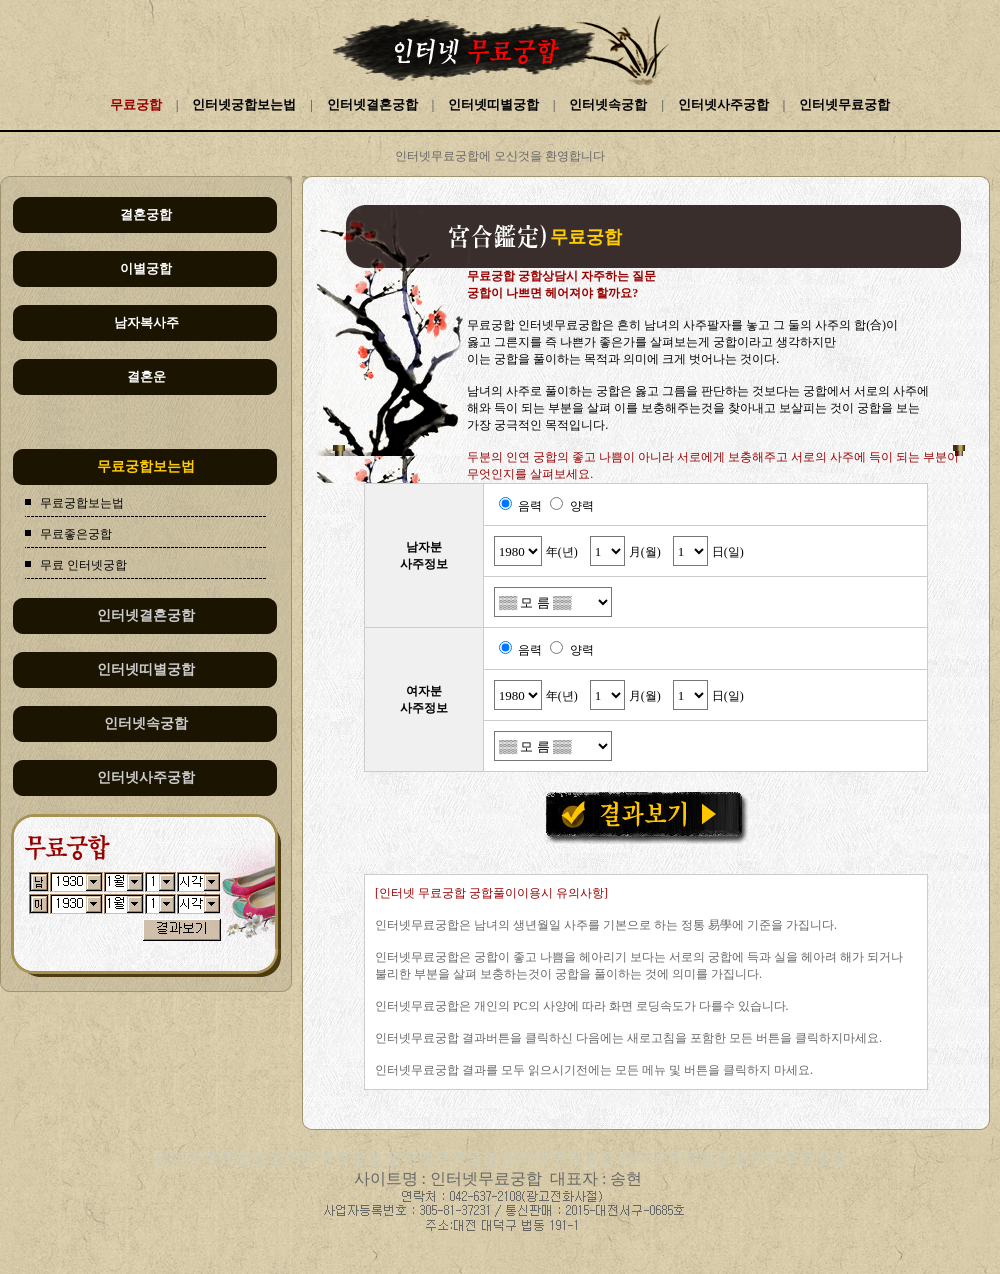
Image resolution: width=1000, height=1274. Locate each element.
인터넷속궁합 (608, 104)
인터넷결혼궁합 (372, 104)
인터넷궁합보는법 (244, 104)
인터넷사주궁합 (723, 104)
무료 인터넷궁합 (83, 565)
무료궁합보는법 (82, 503)
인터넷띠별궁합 (493, 104)
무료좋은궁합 (76, 534)
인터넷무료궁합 (844, 104)
